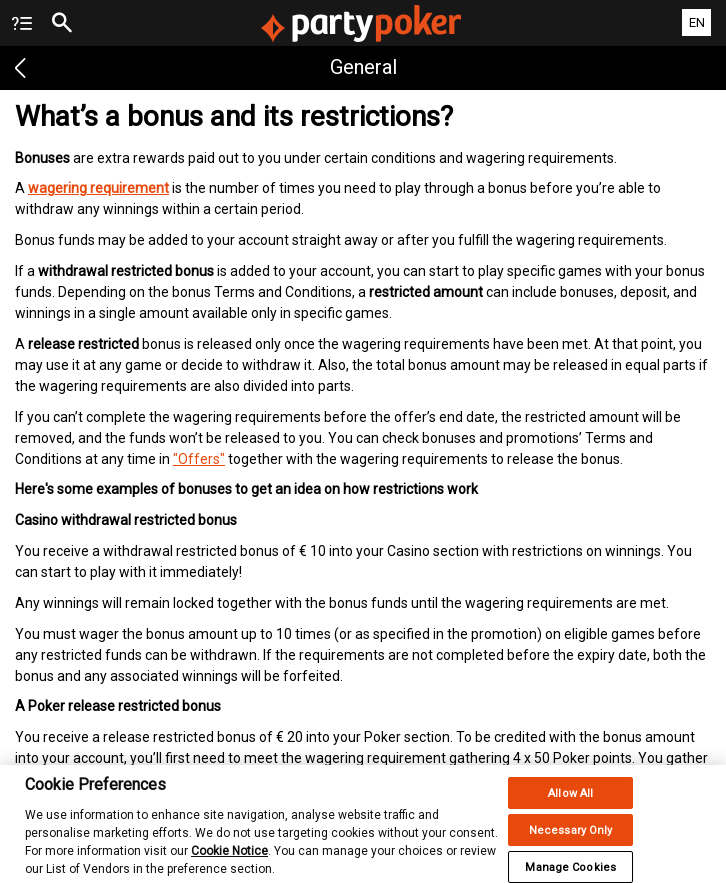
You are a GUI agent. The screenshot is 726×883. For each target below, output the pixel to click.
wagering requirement (98, 188)
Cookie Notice (229, 858)
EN (697, 22)
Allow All (570, 800)
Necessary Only (571, 837)
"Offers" (199, 459)
